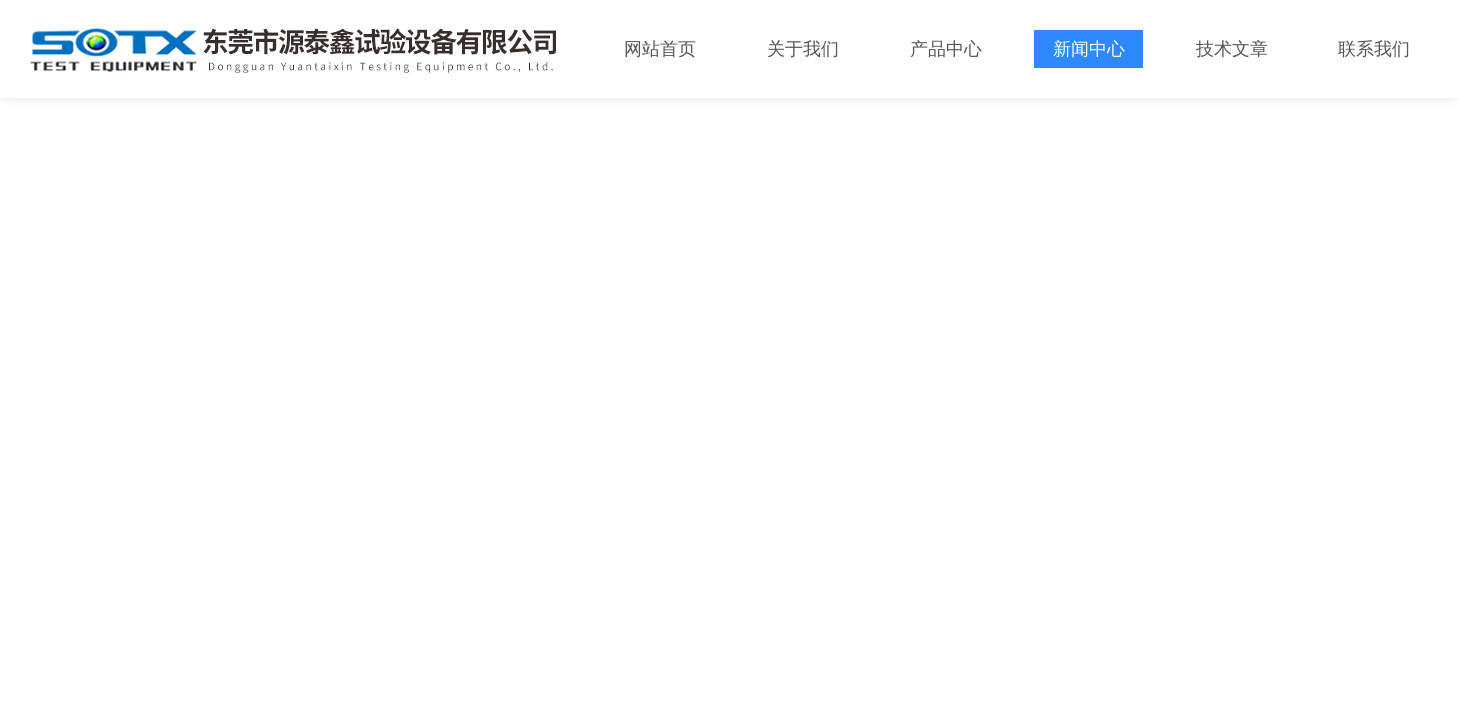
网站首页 (660, 49)
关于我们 (803, 49)
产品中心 (946, 49)
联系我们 (1374, 49)
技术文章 (1232, 49)
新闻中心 (1089, 49)
